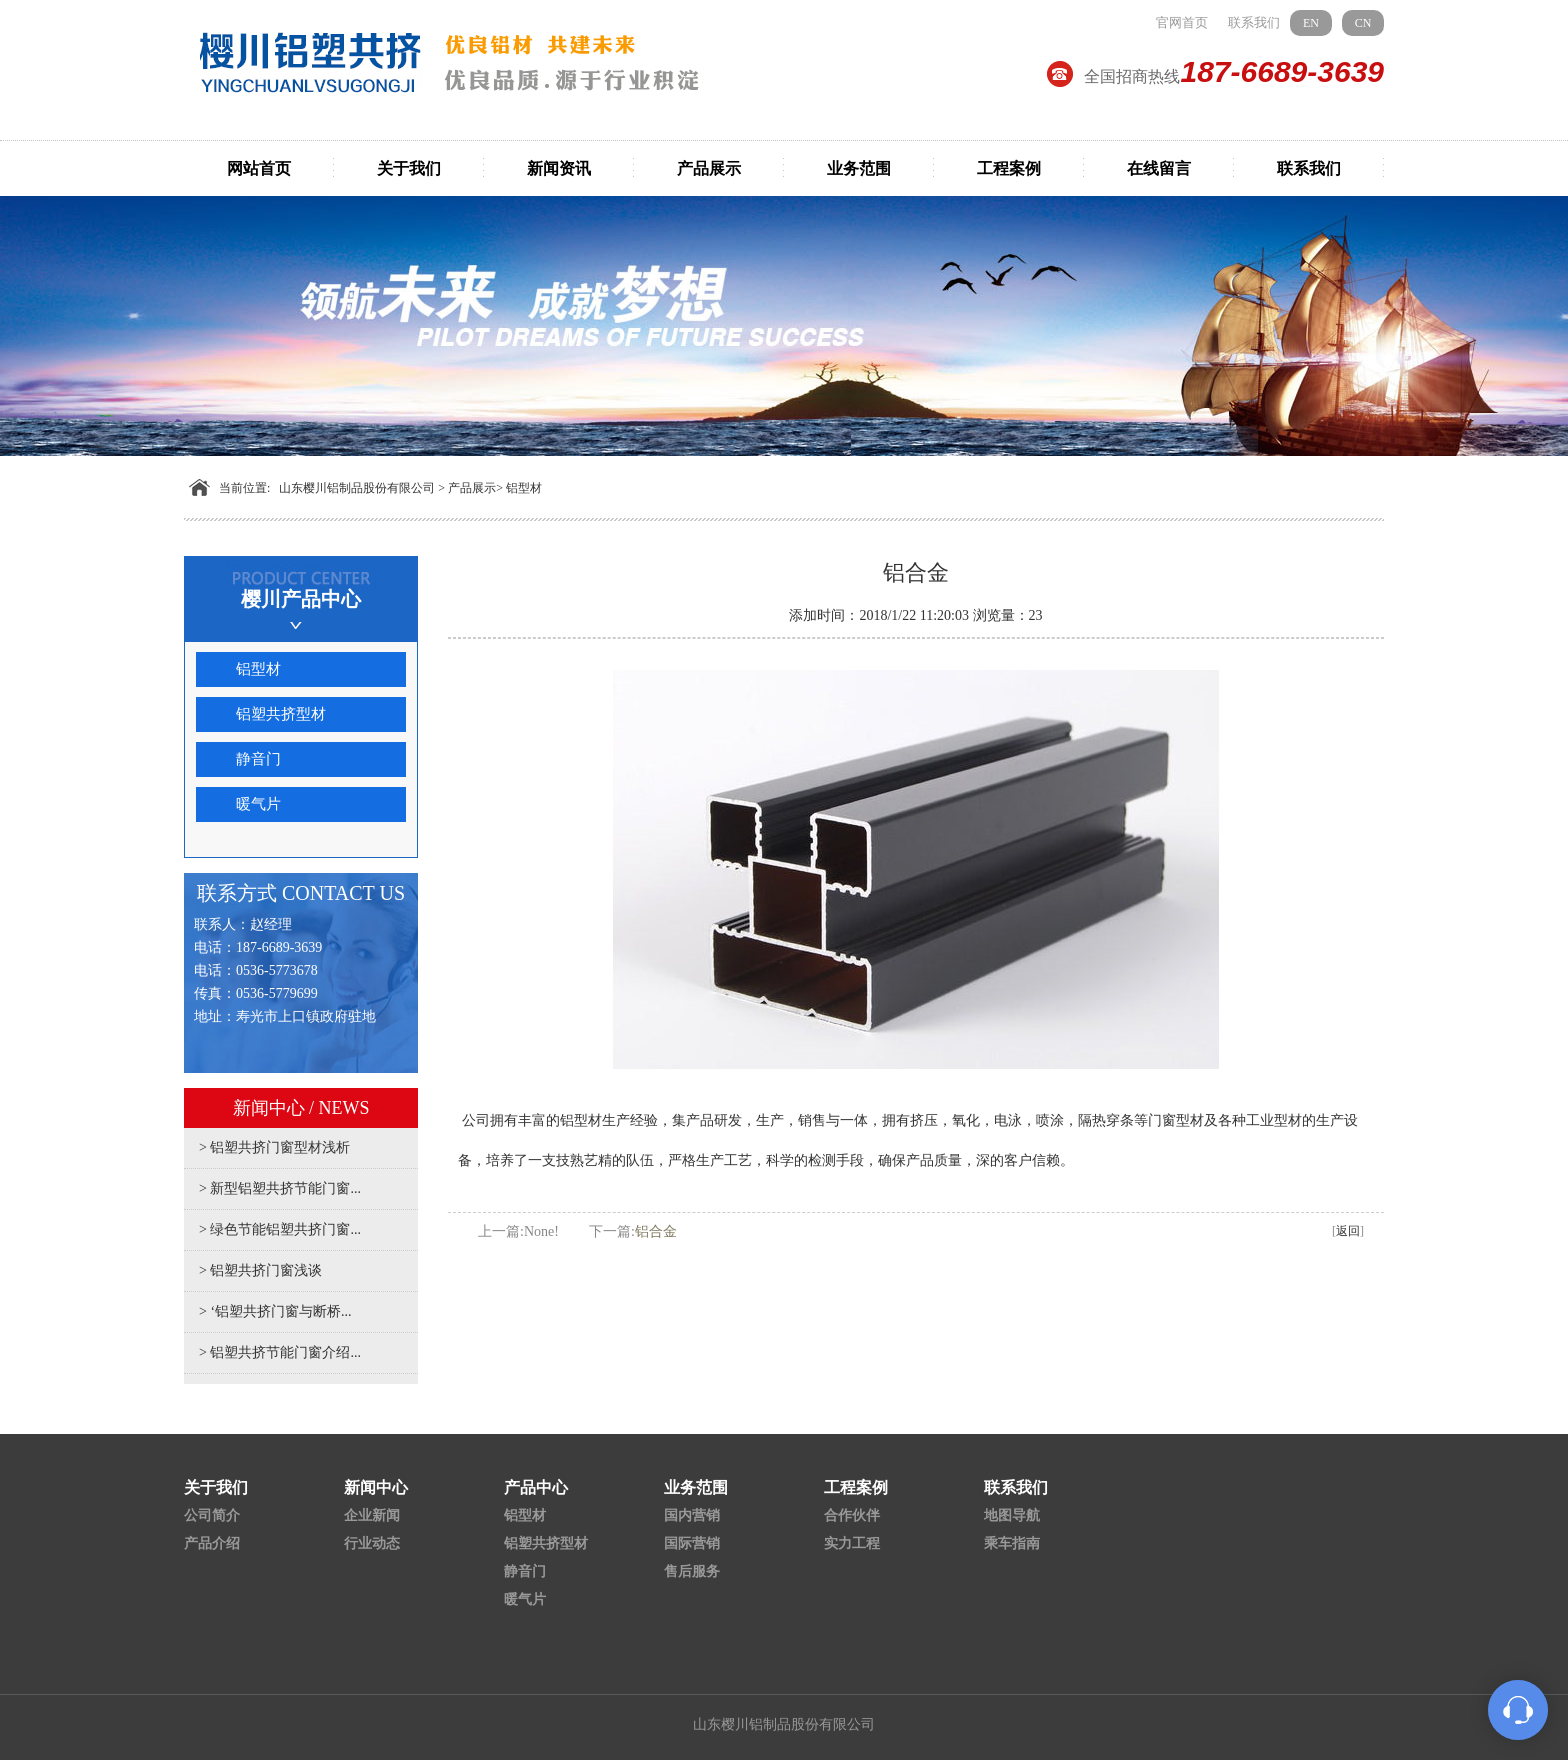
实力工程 (852, 1543)
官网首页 (1182, 22)
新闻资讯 (559, 168)
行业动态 (372, 1543)
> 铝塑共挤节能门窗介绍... (280, 1352)
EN (1311, 23)
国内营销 (692, 1515)
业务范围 (859, 168)
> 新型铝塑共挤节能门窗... (280, 1188)
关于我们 (409, 168)
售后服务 (692, 1571)
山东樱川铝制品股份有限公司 (357, 488)
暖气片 (258, 804)
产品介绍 (212, 1543)
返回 (1348, 1231)
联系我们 (1254, 22)
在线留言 (1159, 168)
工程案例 (1009, 168)
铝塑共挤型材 (281, 714)
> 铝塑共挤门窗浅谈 (260, 1270)
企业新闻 (372, 1515)
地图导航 (1012, 1515)
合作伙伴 (852, 1515)
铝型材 (524, 488)
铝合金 (656, 1231)
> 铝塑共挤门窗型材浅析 (274, 1147)
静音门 (258, 759)
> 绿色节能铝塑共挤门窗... (280, 1229)
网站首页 (259, 168)
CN (1363, 23)
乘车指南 (1012, 1543)
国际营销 (692, 1543)
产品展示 (709, 168)
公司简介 (212, 1515)
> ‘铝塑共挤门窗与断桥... (275, 1311)
